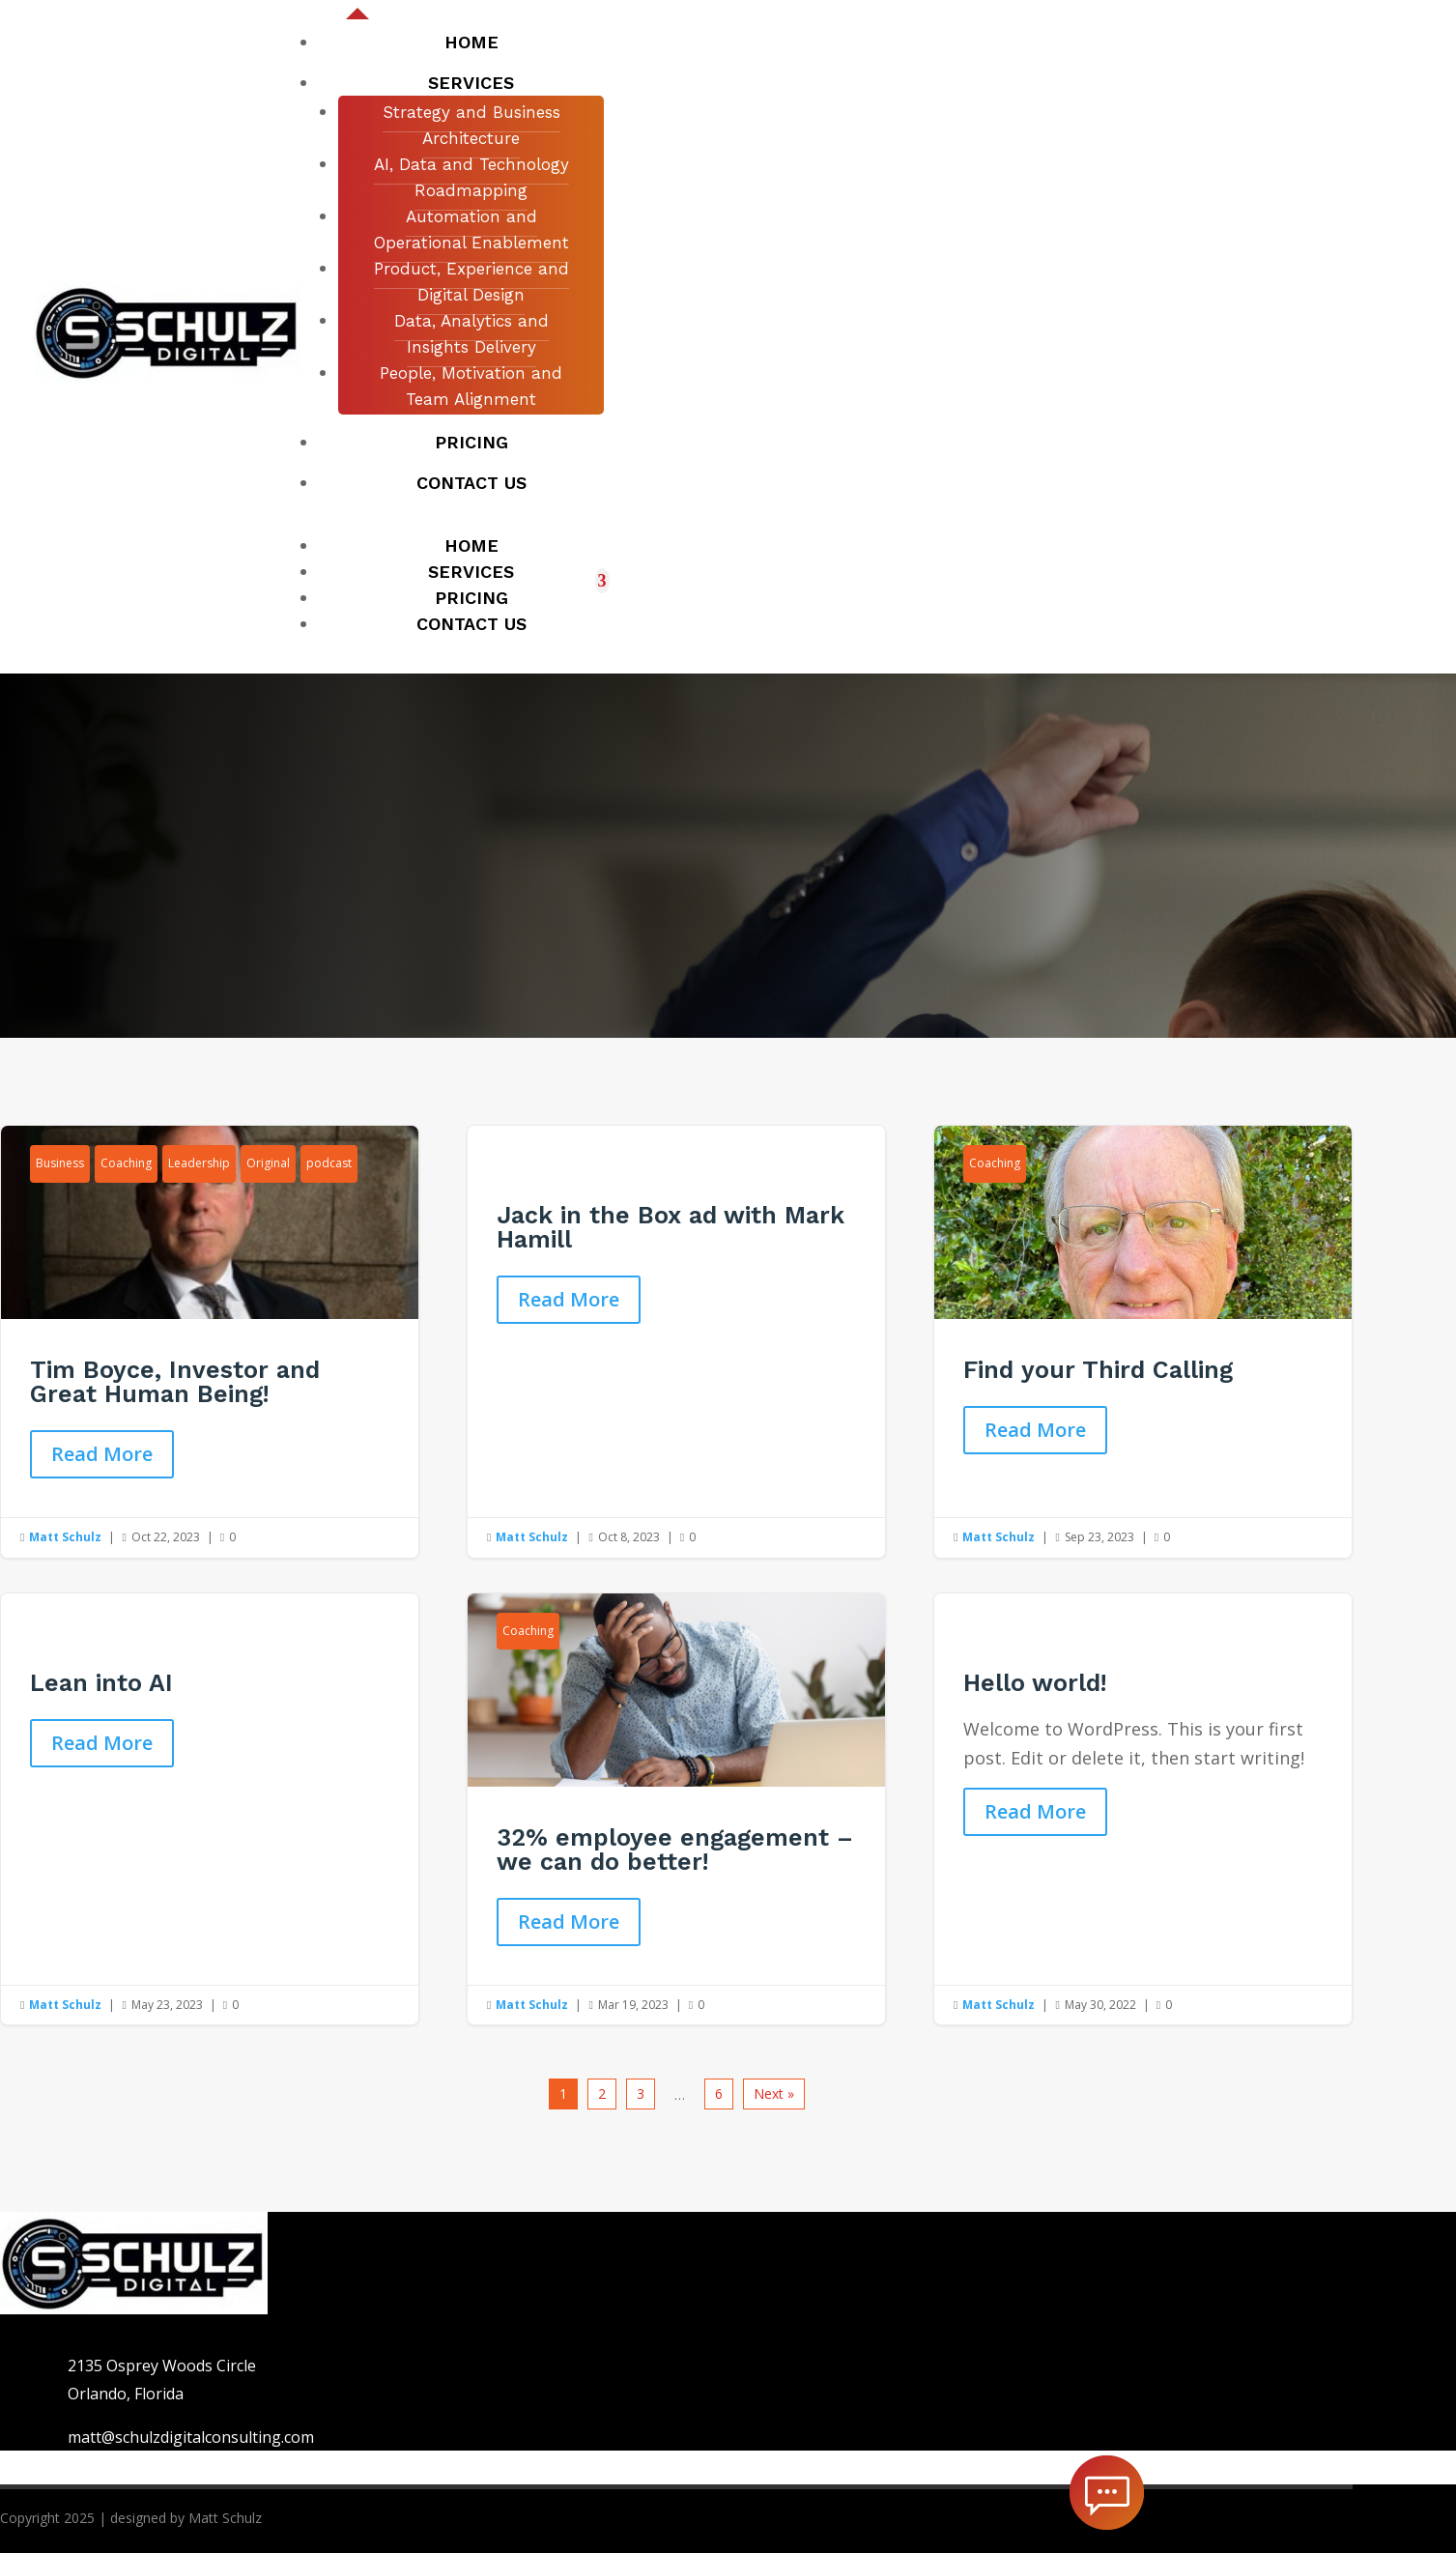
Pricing (471, 442)
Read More (102, 1454)
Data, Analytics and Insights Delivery (471, 334)
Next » (774, 2093)
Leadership (199, 1163)
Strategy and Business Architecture (471, 125)
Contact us (471, 483)
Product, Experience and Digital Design (471, 281)
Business (60, 1163)
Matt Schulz (65, 1537)
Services (471, 82)
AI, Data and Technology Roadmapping (471, 177)
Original (268, 1163)
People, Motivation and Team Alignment (471, 386)
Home (471, 42)
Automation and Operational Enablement (471, 229)
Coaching (126, 1163)
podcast (329, 1163)
